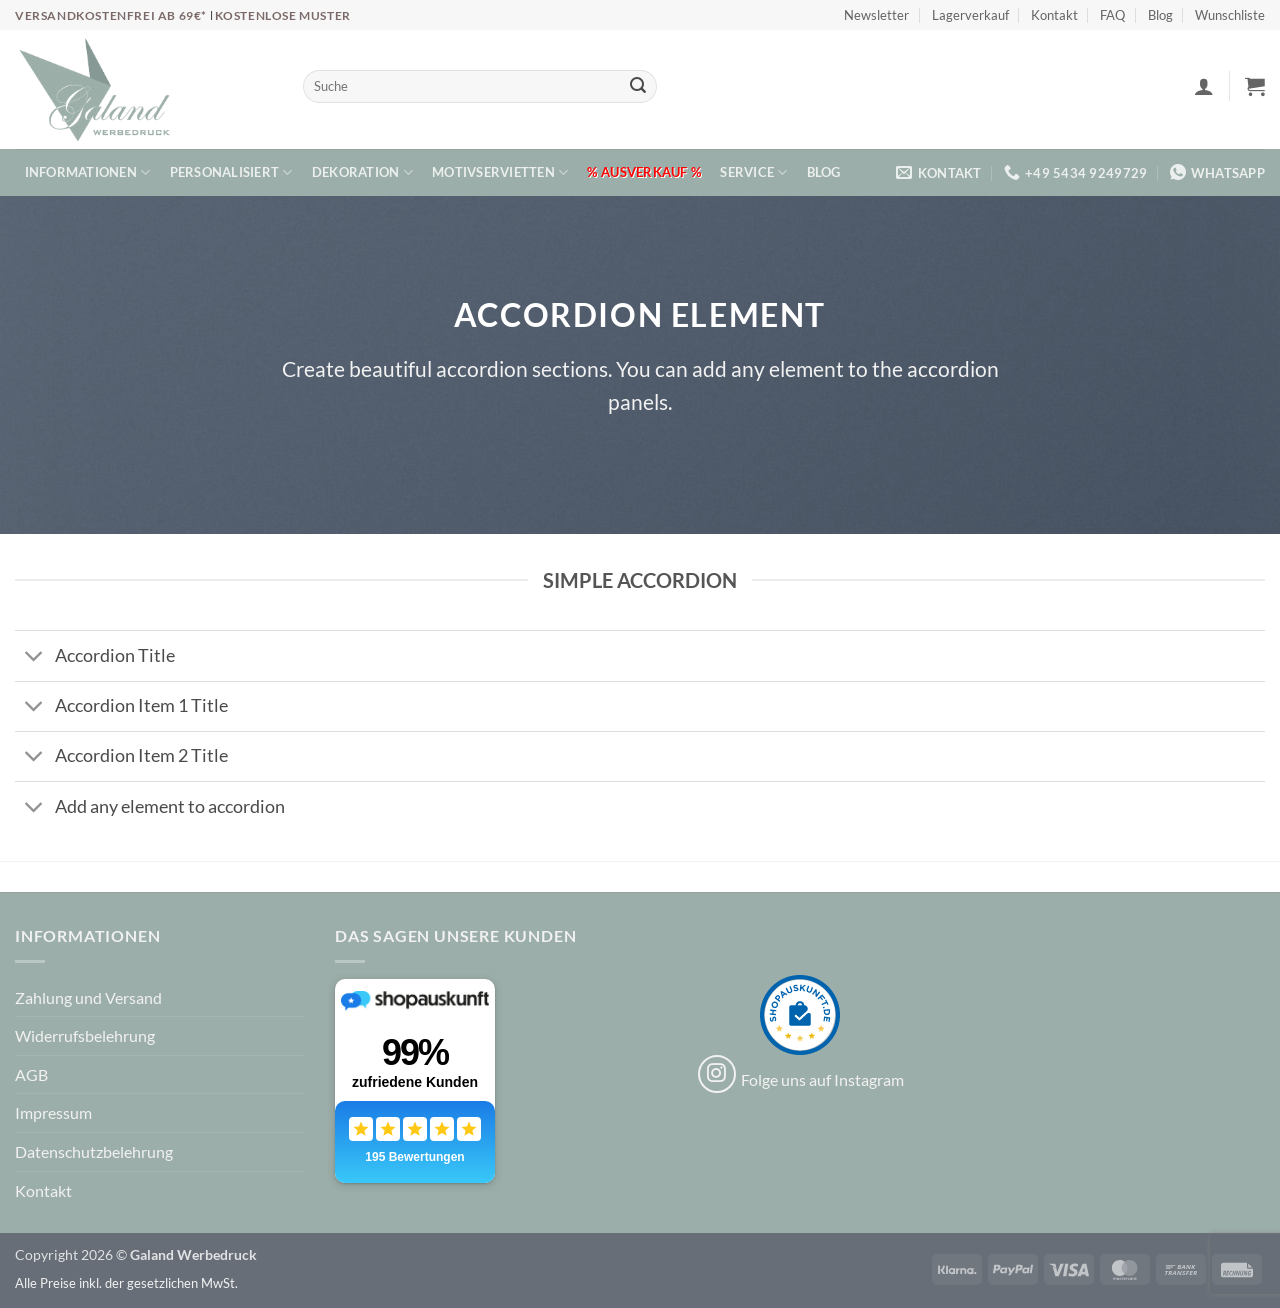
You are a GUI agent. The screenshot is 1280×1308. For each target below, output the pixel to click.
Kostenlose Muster (283, 15)
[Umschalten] (34, 658)
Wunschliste (1230, 15)
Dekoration (362, 172)
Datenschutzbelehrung (94, 1151)
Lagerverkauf (970, 15)
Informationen (88, 172)
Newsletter (876, 15)
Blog (1160, 15)
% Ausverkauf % (644, 172)
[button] (1204, 86)
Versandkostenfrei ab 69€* (112, 15)
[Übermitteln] (638, 87)
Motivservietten (500, 172)
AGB (31, 1074)
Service (753, 172)
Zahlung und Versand (88, 997)
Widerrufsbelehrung (85, 1035)
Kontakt (1054, 15)
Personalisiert (231, 172)
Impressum (53, 1112)
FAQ (1112, 15)
